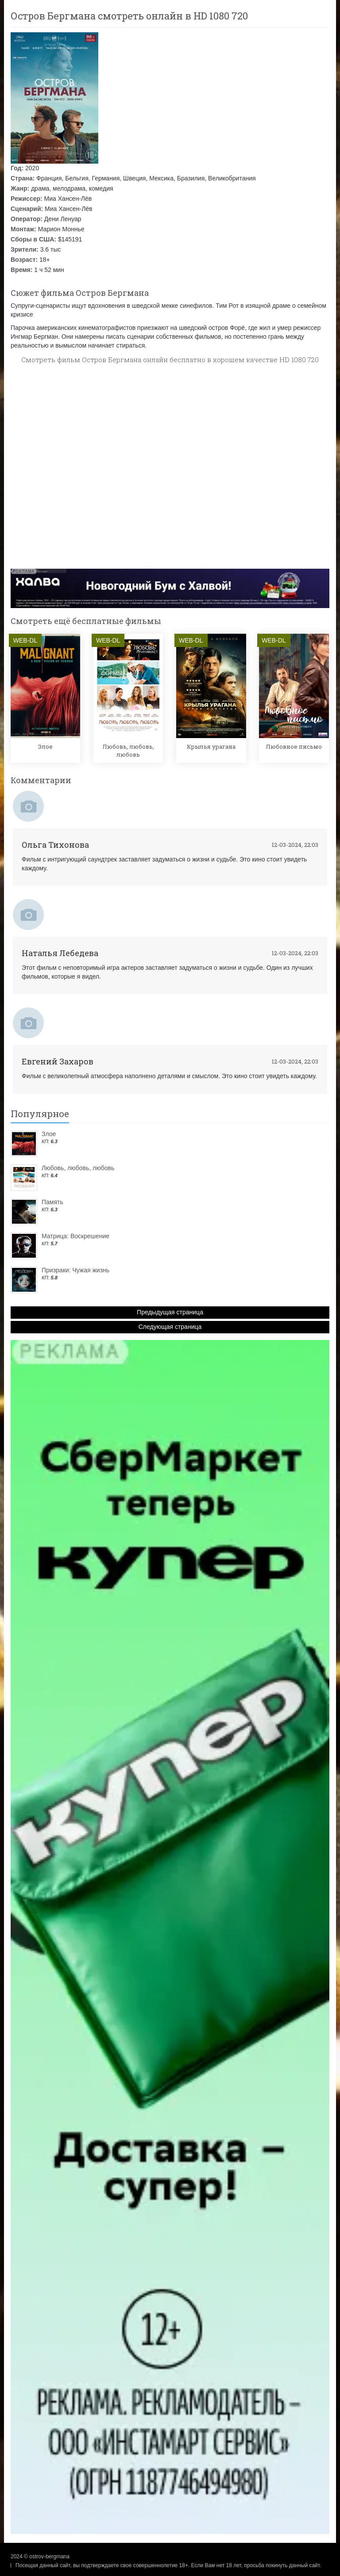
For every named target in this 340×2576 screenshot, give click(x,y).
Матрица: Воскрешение (75, 1236)
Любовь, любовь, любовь (128, 750)
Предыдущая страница (170, 1312)
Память (52, 1202)
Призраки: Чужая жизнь (75, 1270)
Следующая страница (170, 1326)
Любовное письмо (294, 746)
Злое (45, 746)
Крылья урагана (211, 746)
